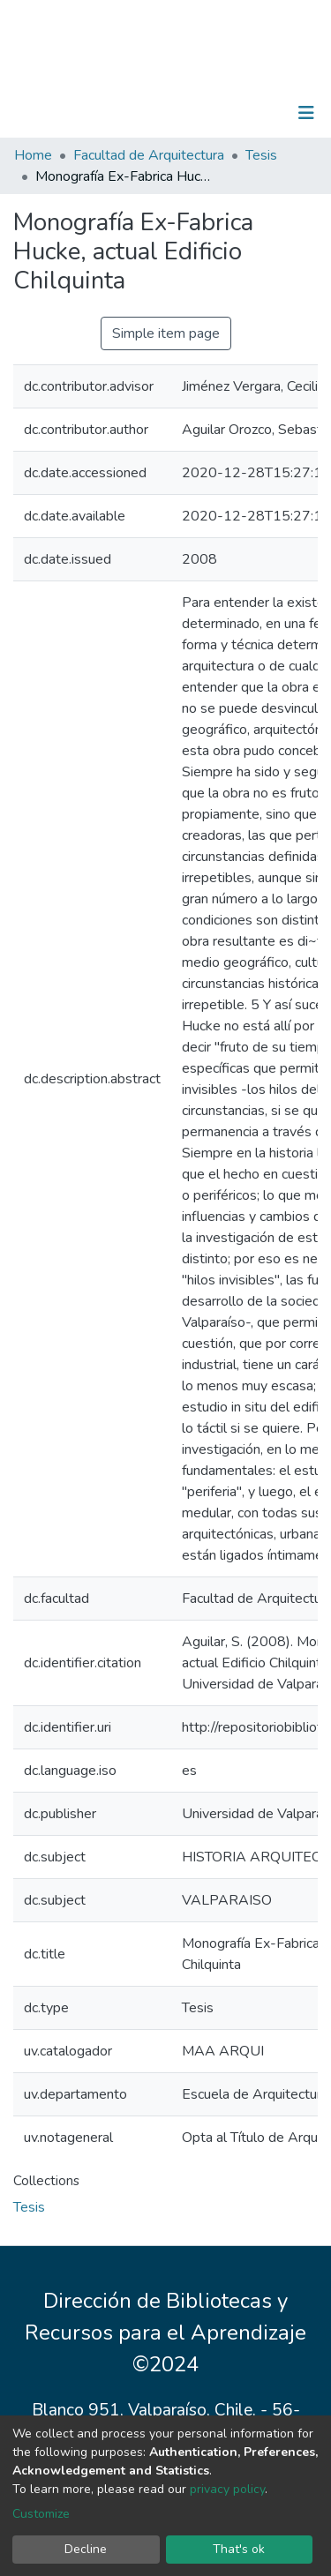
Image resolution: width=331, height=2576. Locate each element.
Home (33, 155)
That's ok (239, 2549)
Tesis (261, 155)
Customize (41, 2513)
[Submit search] (215, 113)
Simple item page (166, 333)
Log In (251, 113)
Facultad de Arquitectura (148, 155)
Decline (85, 2549)
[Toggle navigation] (306, 113)
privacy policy (227, 2489)
